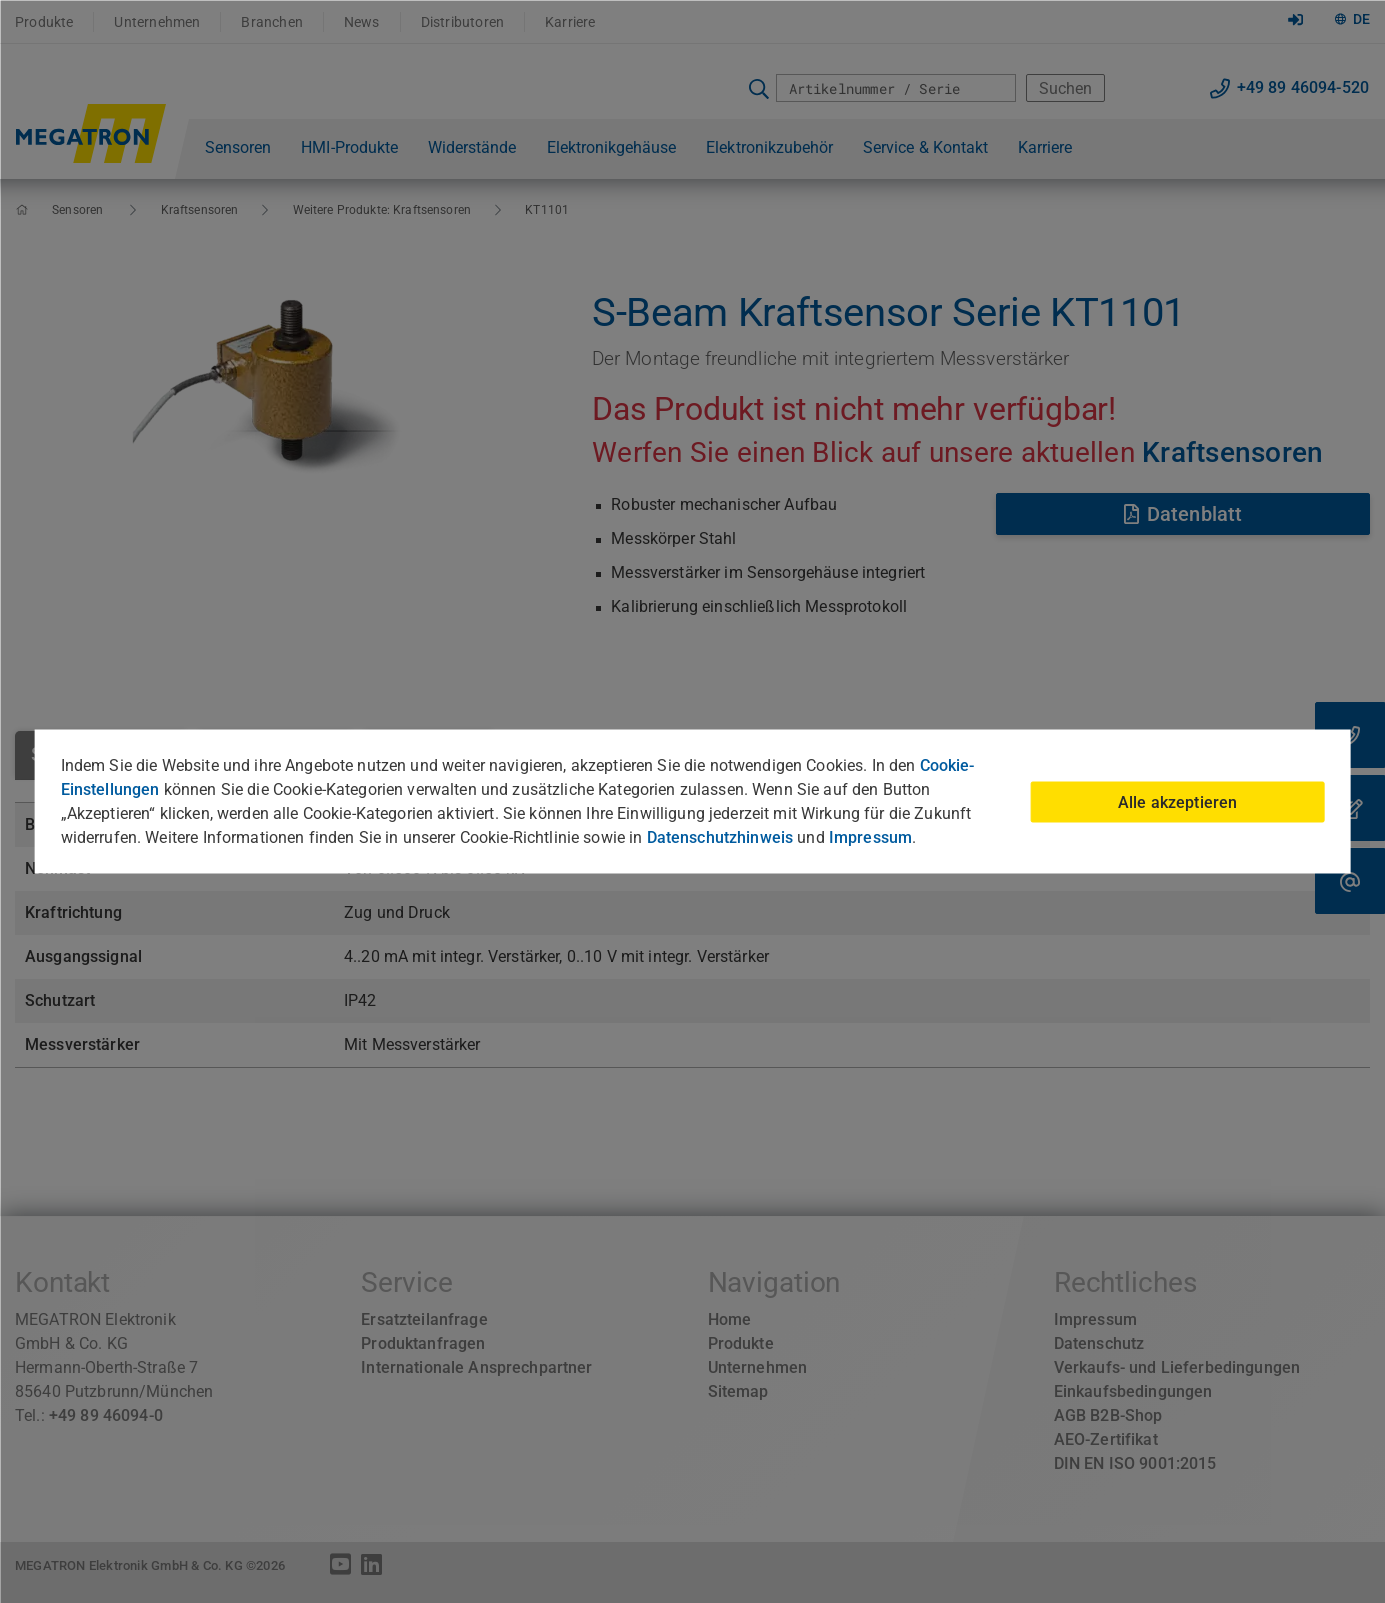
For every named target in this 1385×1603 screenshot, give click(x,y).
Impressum (870, 837)
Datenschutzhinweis (720, 837)
